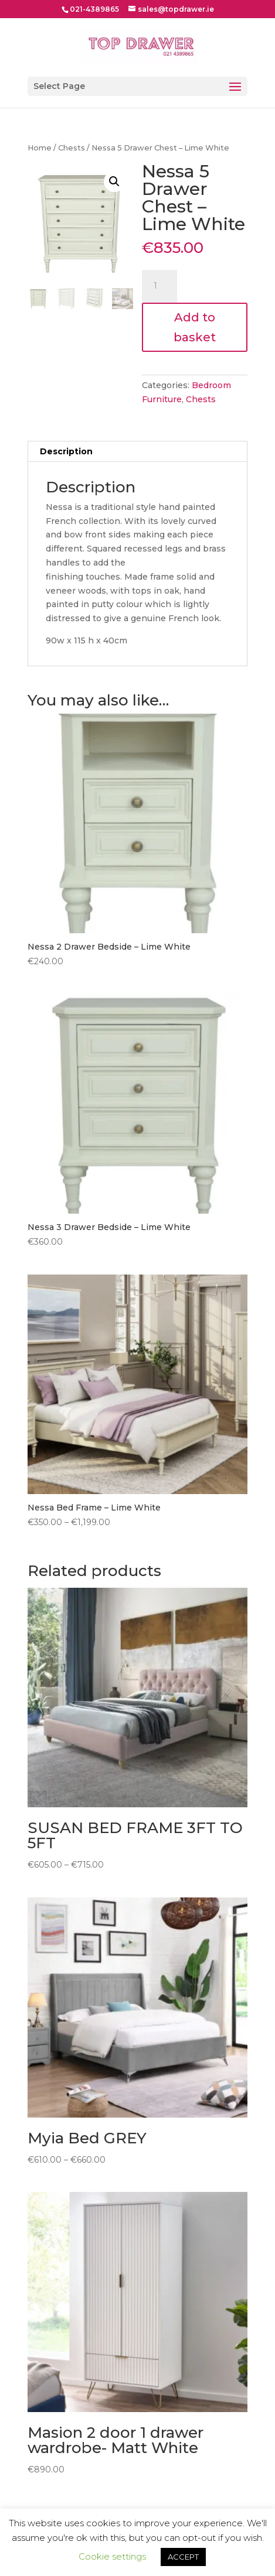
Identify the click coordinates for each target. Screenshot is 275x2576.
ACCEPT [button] (183, 2556)
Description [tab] (66, 451)
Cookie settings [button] (112, 2556)
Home (40, 147)
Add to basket (195, 327)
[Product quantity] (159, 286)
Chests (71, 147)
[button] (114, 181)
